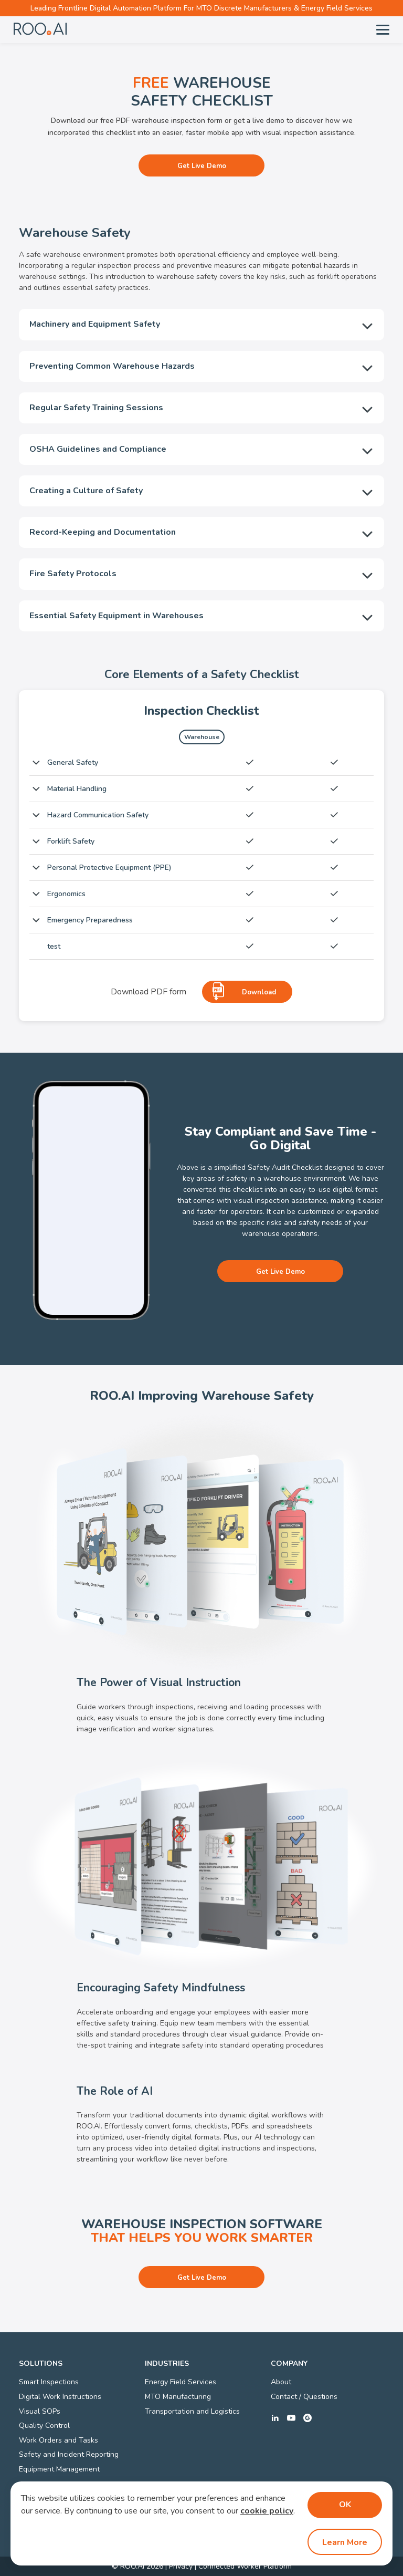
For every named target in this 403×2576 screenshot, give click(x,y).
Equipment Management (59, 2469)
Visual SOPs (39, 2411)
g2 (307, 2418)
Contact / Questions (304, 2397)
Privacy (181, 2566)
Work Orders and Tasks (58, 2440)
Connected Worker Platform (245, 2566)
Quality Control (44, 2425)
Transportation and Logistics (192, 2411)
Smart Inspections (49, 2382)
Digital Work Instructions (60, 2397)
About (281, 2382)
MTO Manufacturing (178, 2397)
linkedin (275, 2418)
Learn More (344, 2542)
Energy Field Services (180, 2382)
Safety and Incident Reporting (69, 2454)
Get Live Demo (201, 166)
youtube (291, 2418)
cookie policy (266, 2511)
